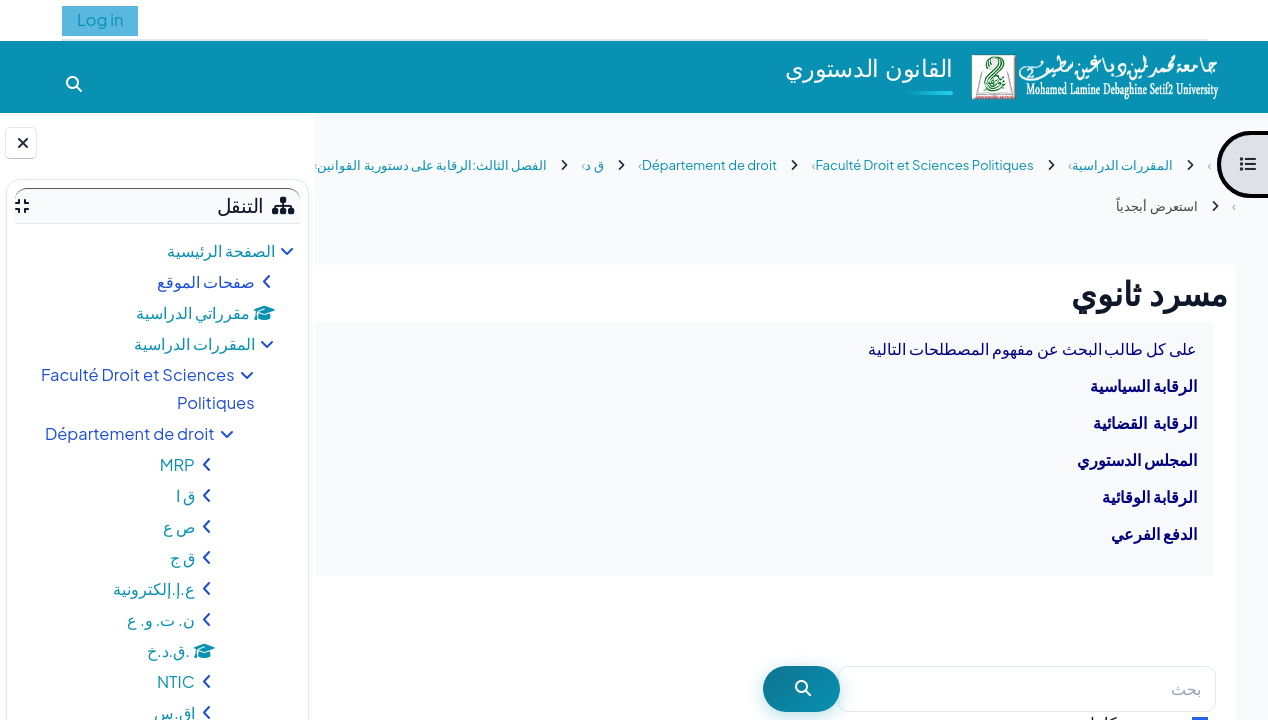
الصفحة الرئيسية (221, 250)
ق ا (185, 495)
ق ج (182, 557)
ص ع (179, 526)
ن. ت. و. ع (161, 619)
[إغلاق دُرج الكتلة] (21, 143)
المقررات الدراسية (194, 343)
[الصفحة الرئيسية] (1094, 74)
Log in (100, 19)
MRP (177, 464)
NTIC (176, 681)
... (371, 620)
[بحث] (1027, 689)
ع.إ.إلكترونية (153, 588)
